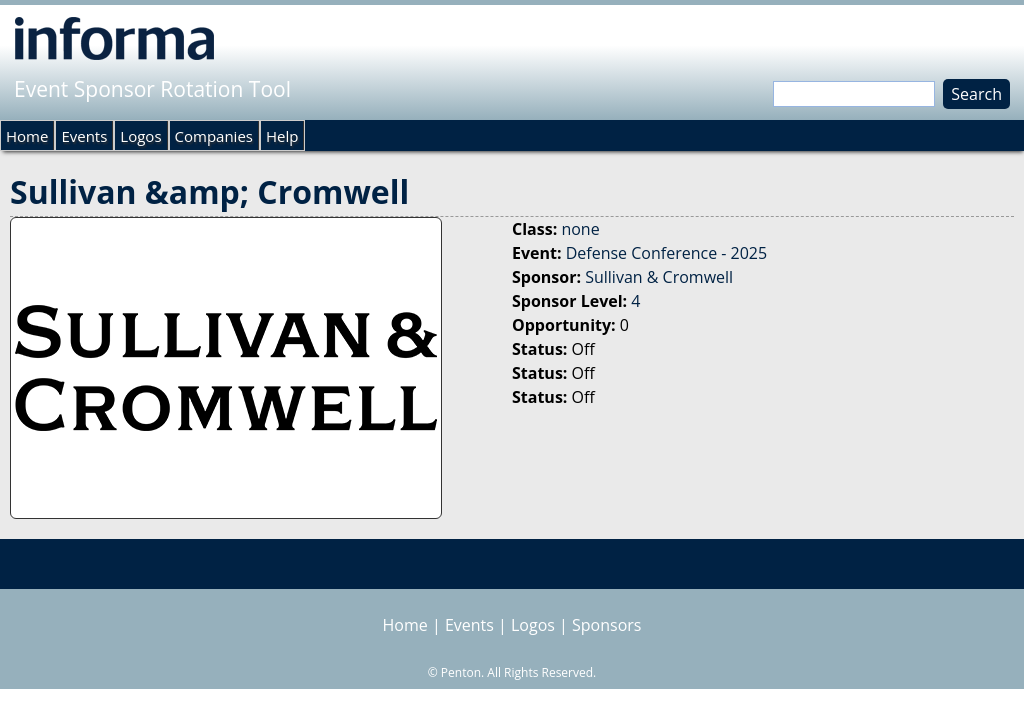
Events (84, 136)
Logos (140, 136)
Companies (214, 136)
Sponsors (606, 625)
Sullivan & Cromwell (659, 277)
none (580, 229)
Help (282, 136)
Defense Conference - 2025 (666, 253)
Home (27, 136)
